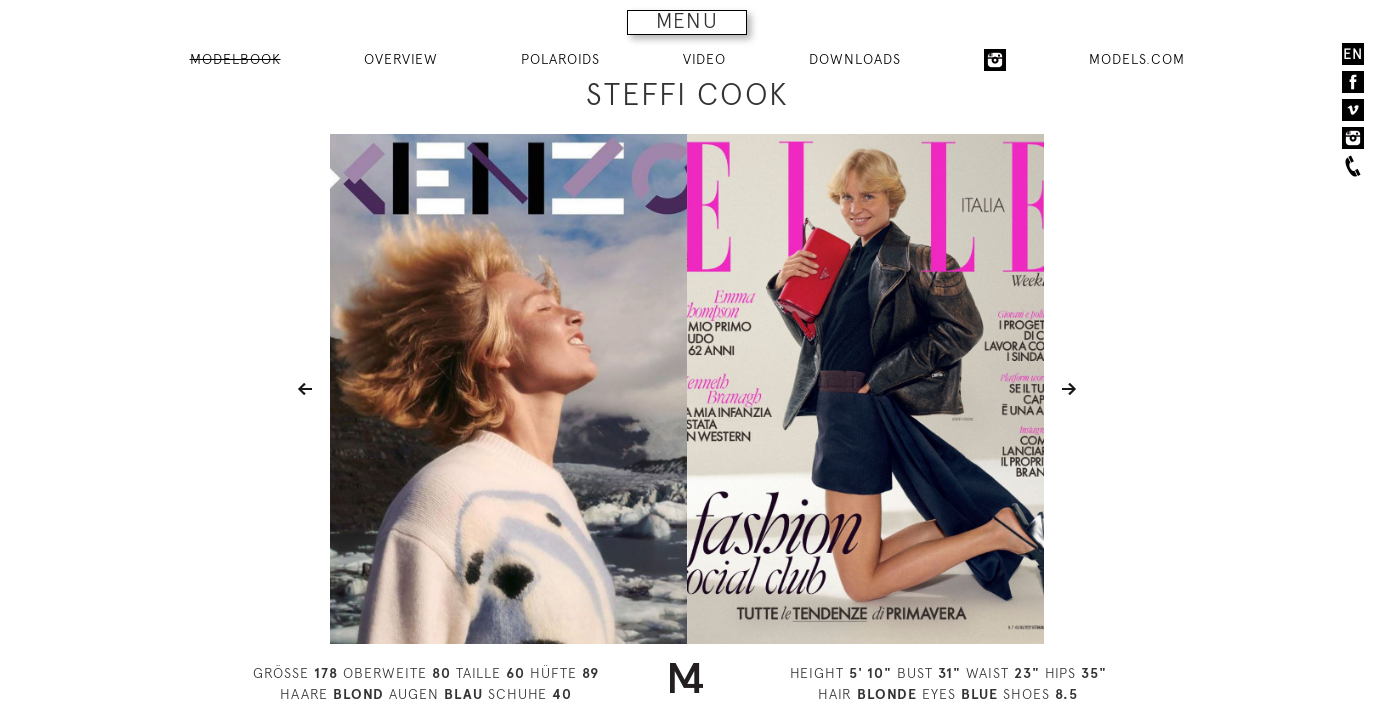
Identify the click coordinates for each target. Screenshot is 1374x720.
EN (1353, 54)
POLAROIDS (560, 59)
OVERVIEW (401, 59)
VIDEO (704, 59)
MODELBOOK (235, 59)
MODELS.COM (1137, 59)
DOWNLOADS (855, 59)
